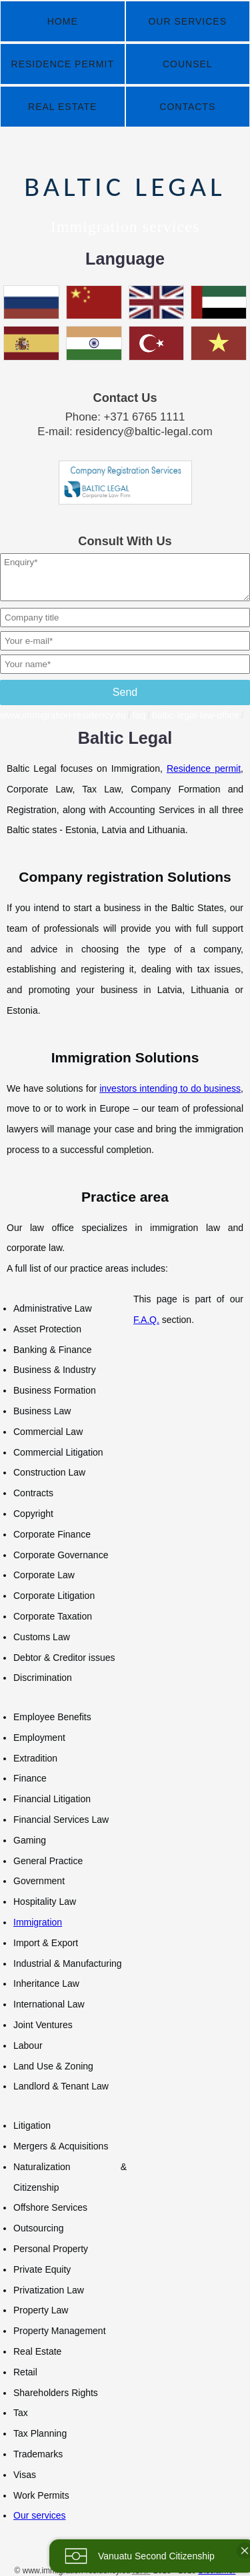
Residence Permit (62, 64)
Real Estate (62, 106)
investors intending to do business (170, 1088)
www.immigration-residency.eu (63, 715)
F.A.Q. (146, 1319)
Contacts (187, 106)
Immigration (37, 1922)
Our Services (187, 21)
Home (62, 21)
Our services (39, 2515)
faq (139, 715)
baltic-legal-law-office (195, 715)
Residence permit (204, 768)
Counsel (188, 64)
